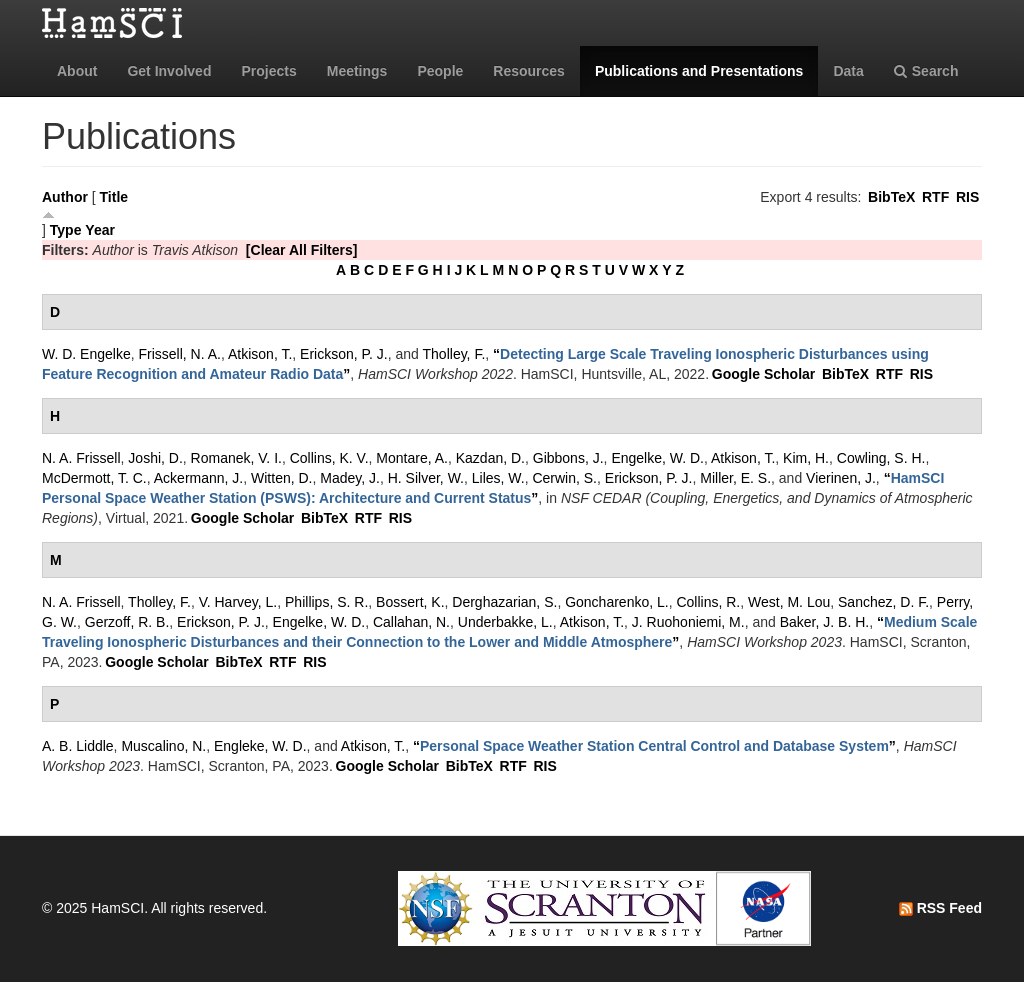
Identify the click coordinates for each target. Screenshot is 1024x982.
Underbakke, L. (505, 622)
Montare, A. (412, 458)
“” (654, 746)
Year (100, 230)
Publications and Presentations (699, 71)
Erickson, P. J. (344, 354)
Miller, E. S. (735, 478)
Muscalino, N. (163, 746)
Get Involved (169, 71)
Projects (268, 71)
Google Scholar (763, 374)
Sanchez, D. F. (883, 602)
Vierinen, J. (841, 478)
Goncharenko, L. (617, 602)
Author (65, 197)
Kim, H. (806, 458)
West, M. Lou (789, 602)
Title (114, 197)
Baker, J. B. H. (824, 622)
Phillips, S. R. (326, 602)
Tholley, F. (454, 354)
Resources (529, 71)
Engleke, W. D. (260, 746)
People (440, 71)
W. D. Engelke (86, 354)
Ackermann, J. (198, 478)
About (77, 71)
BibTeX (891, 197)
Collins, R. (708, 602)
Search (926, 71)
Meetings (357, 71)
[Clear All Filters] (302, 250)
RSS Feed (940, 908)
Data (848, 71)
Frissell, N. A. (179, 354)
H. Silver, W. (426, 478)
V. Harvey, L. (238, 602)
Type (66, 230)
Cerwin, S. (564, 478)
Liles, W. (498, 478)
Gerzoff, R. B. (127, 622)
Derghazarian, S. (504, 602)
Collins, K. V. (329, 458)
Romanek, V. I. (236, 458)
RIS (967, 197)
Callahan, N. (411, 622)
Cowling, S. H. (881, 458)
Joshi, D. (155, 458)
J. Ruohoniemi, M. (688, 622)
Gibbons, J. (568, 458)
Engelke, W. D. (657, 458)
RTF (935, 197)
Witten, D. (281, 478)
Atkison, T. (260, 354)
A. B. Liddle (78, 746)
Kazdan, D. (490, 458)
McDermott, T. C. (94, 478)
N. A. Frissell (81, 458)
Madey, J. (350, 478)
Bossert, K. (410, 602)
